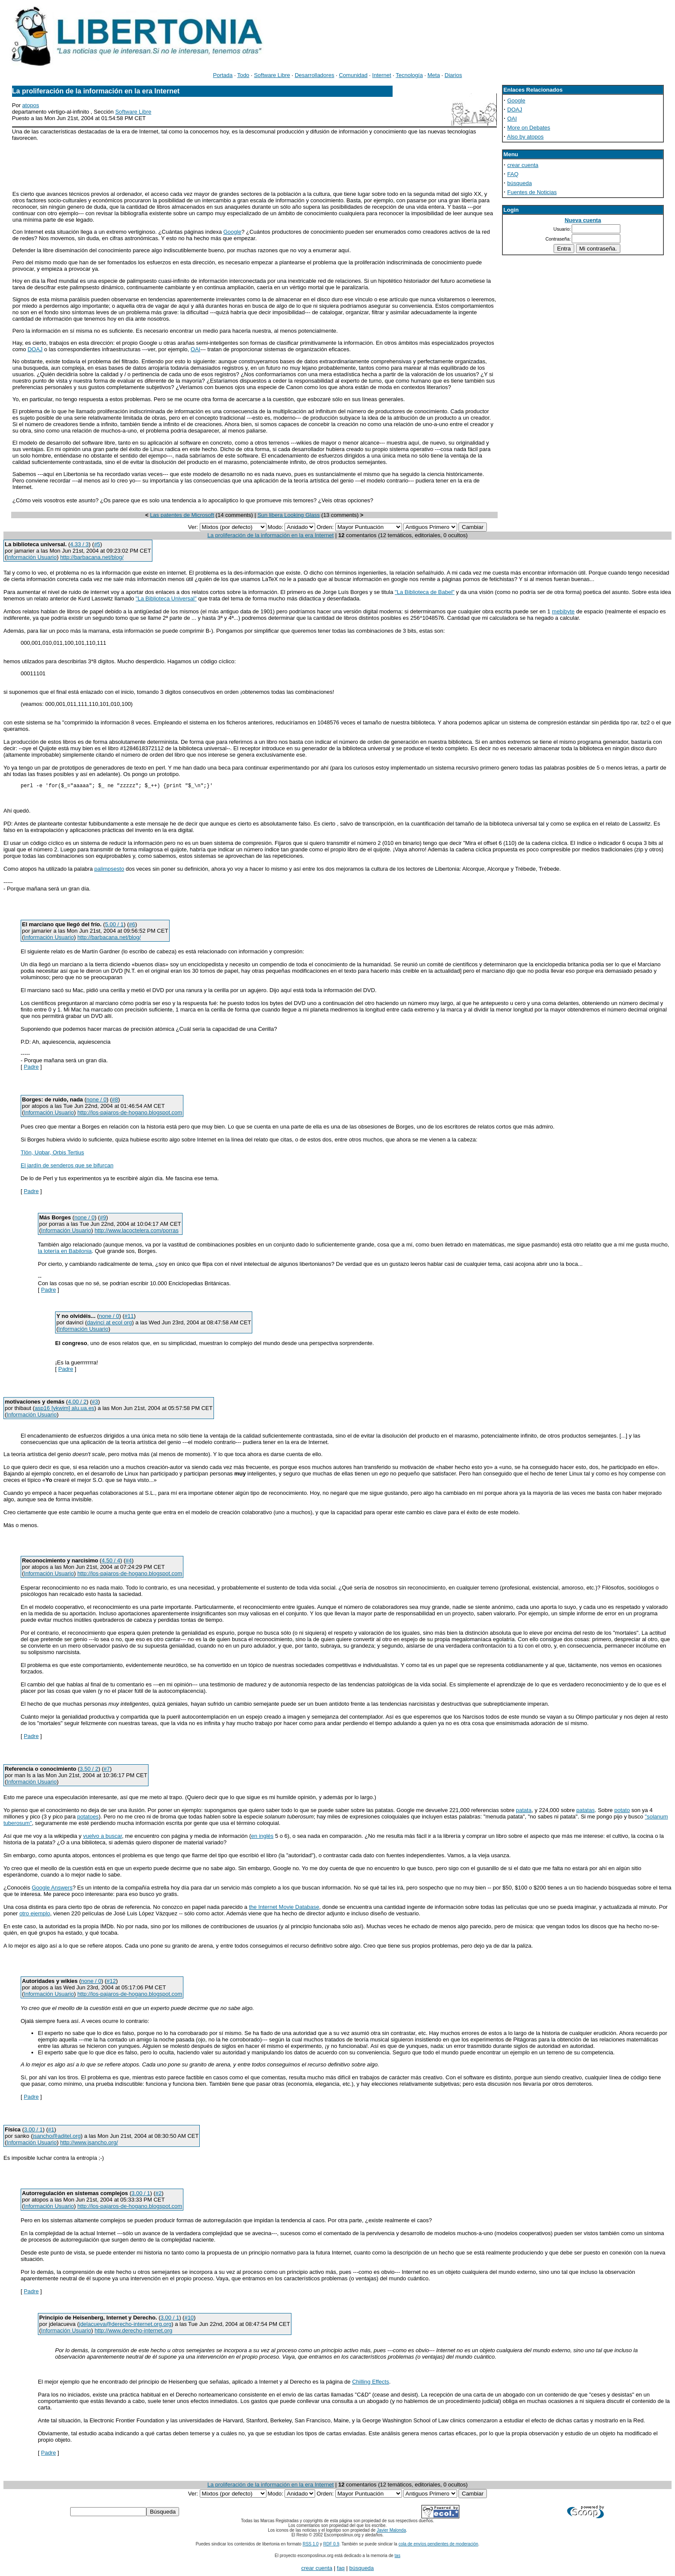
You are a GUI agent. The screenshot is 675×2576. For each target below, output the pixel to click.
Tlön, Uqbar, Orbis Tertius (52, 1153)
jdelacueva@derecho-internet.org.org (125, 2325)
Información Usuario (31, 557)
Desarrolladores (314, 75)
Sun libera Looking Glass (288, 515)
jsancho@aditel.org (57, 2137)
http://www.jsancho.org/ (89, 2143)
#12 (111, 1982)
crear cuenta (522, 165)
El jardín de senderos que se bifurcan (67, 1166)
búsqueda (519, 183)
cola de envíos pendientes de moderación (438, 2545)
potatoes (88, 1818)
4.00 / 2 (77, 1403)
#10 (189, 2319)
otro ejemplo (34, 1914)
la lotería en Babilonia (65, 1252)
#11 (129, 1317)
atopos (30, 105)
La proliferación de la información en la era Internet (270, 535)
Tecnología (409, 75)
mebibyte (563, 611)
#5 (97, 544)
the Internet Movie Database (284, 1908)
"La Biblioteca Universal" (166, 598)
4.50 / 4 (111, 1562)
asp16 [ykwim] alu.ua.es (64, 1409)
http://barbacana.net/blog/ (92, 557)
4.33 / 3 (79, 544)
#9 (103, 1218)
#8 (115, 1101)
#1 (51, 2131)
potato (622, 1811)
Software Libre (272, 75)
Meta (433, 75)
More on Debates (528, 127)
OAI (195, 349)
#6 (132, 925)
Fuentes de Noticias (532, 192)
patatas (585, 1811)
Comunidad (353, 75)
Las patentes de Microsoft (182, 515)
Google (232, 232)
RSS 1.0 (311, 2545)
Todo (243, 75)
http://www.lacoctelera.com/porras (137, 1231)
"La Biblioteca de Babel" (425, 592)
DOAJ (35, 349)
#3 (95, 1403)
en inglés (262, 1837)
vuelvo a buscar (102, 1837)
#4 (129, 1562)
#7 (107, 1770)
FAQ (512, 174)
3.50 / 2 (89, 1770)
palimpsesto (109, 870)
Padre (31, 1068)
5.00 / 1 (114, 925)
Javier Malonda (391, 2531)
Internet (381, 75)
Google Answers (52, 1889)
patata (524, 1811)
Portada (223, 75)
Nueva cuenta (583, 220)
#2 (158, 2194)
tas (397, 2556)
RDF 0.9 (331, 2545)
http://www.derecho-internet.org (134, 2332)
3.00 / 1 (33, 2131)
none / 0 (97, 1101)
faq (341, 2569)
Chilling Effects (370, 2383)
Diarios (453, 75)
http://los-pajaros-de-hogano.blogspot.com (130, 1113)
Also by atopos (525, 136)
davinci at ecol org (109, 1323)
